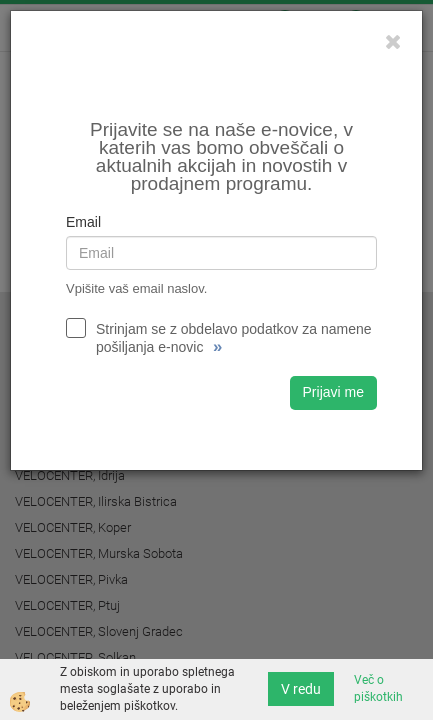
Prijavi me (333, 392)
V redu (301, 689)
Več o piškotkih (378, 688)
